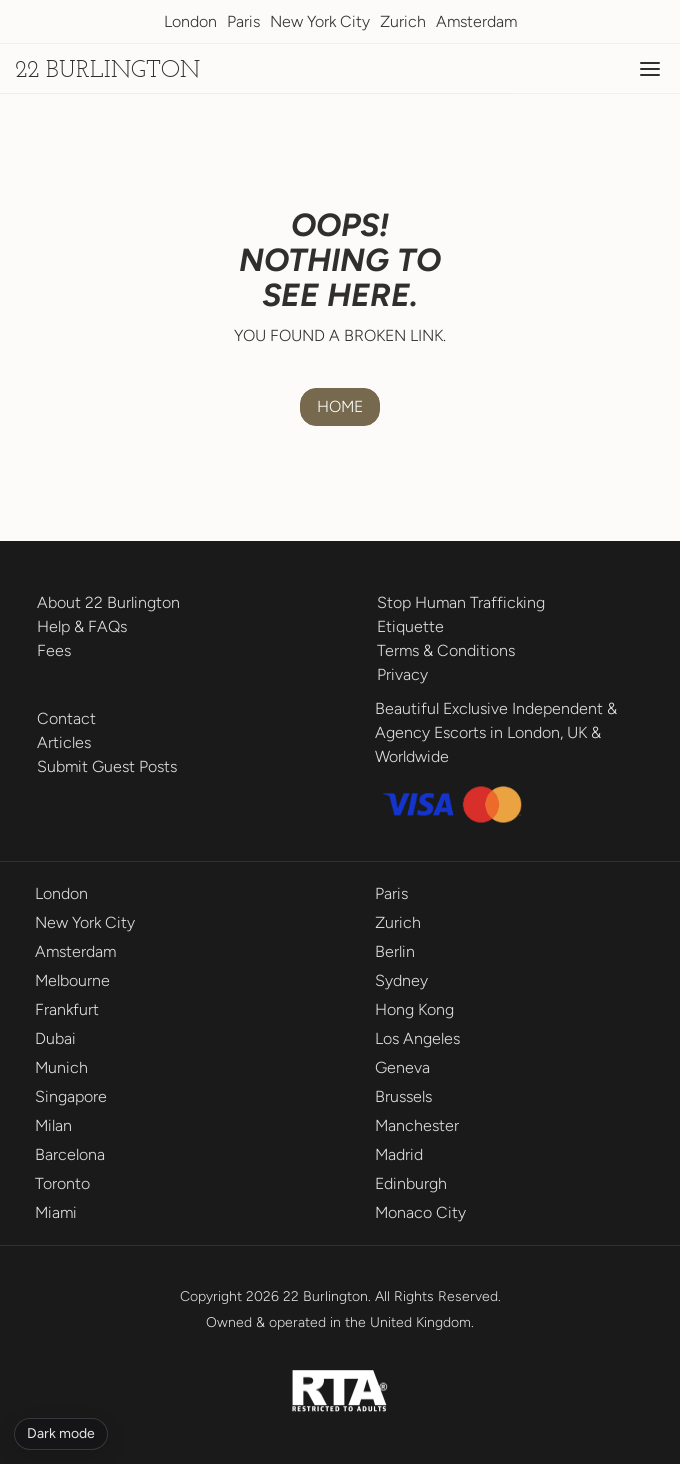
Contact (66, 718)
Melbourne (72, 980)
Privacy (402, 674)
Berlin (395, 951)
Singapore (71, 1096)
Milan (53, 1125)
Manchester (417, 1125)
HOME (340, 406)
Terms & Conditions (446, 650)
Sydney (401, 980)
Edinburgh (411, 1183)
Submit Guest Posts (107, 766)
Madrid (399, 1154)
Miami (56, 1212)
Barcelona (70, 1154)
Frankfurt (67, 1009)
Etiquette (410, 626)
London (190, 21)
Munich (61, 1067)
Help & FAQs (82, 626)
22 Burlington (107, 71)
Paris (243, 21)
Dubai (55, 1038)
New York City (320, 21)
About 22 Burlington (108, 602)
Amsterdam (476, 21)
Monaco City (420, 1212)
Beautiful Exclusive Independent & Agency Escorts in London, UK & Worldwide (496, 732)
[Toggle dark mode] (61, 1434)
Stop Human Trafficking (461, 602)
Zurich (403, 21)
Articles (64, 742)
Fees (54, 650)
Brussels (403, 1096)
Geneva (402, 1067)
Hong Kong (414, 1009)
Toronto (62, 1183)
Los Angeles (417, 1038)
